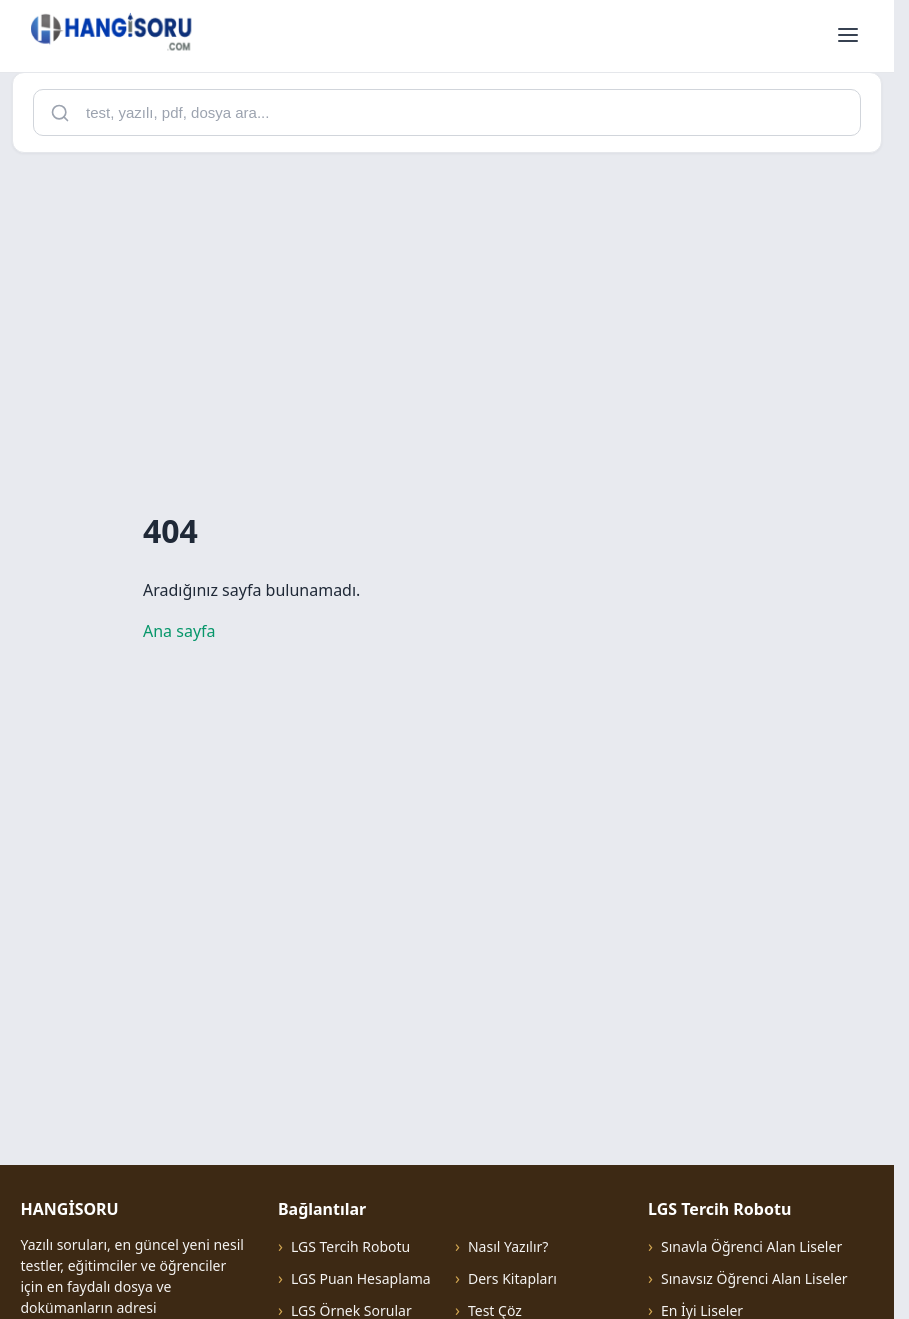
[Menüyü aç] (848, 36)
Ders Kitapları (512, 1278)
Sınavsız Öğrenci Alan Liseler (754, 1278)
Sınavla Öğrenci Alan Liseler (751, 1246)
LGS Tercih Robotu (350, 1246)
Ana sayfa (179, 631)
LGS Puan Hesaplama (361, 1278)
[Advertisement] (454, 309)
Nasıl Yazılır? (508, 1246)
